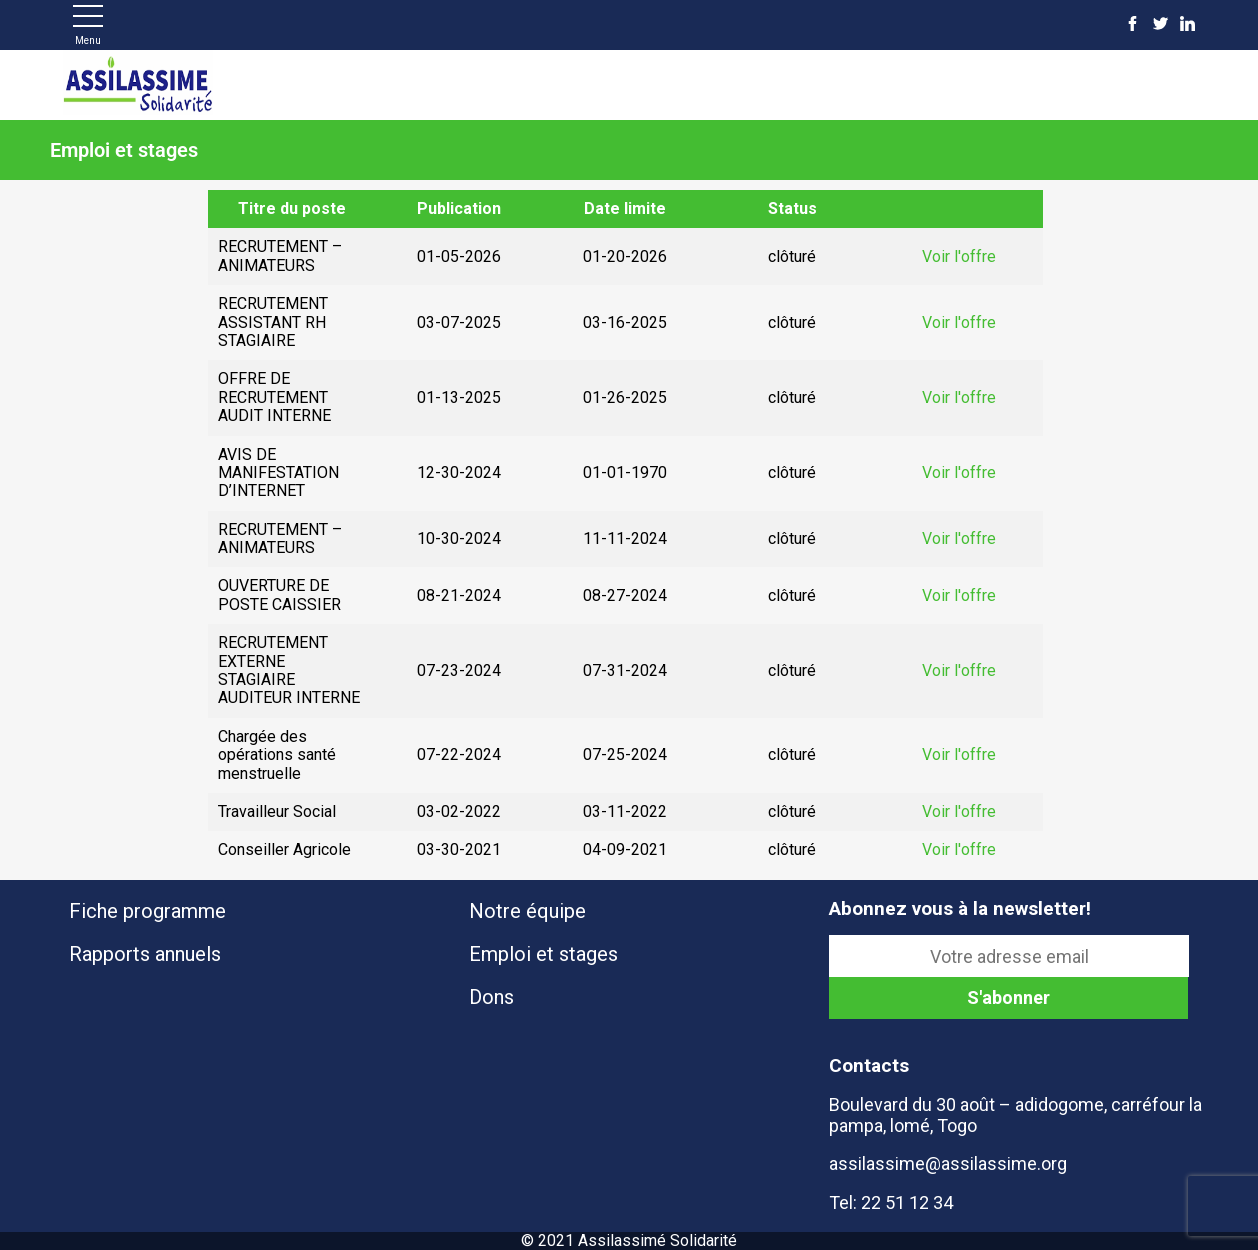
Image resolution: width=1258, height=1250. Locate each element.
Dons (491, 997)
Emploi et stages (543, 954)
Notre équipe (527, 911)
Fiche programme (147, 911)
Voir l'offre (959, 256)
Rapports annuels (145, 954)
